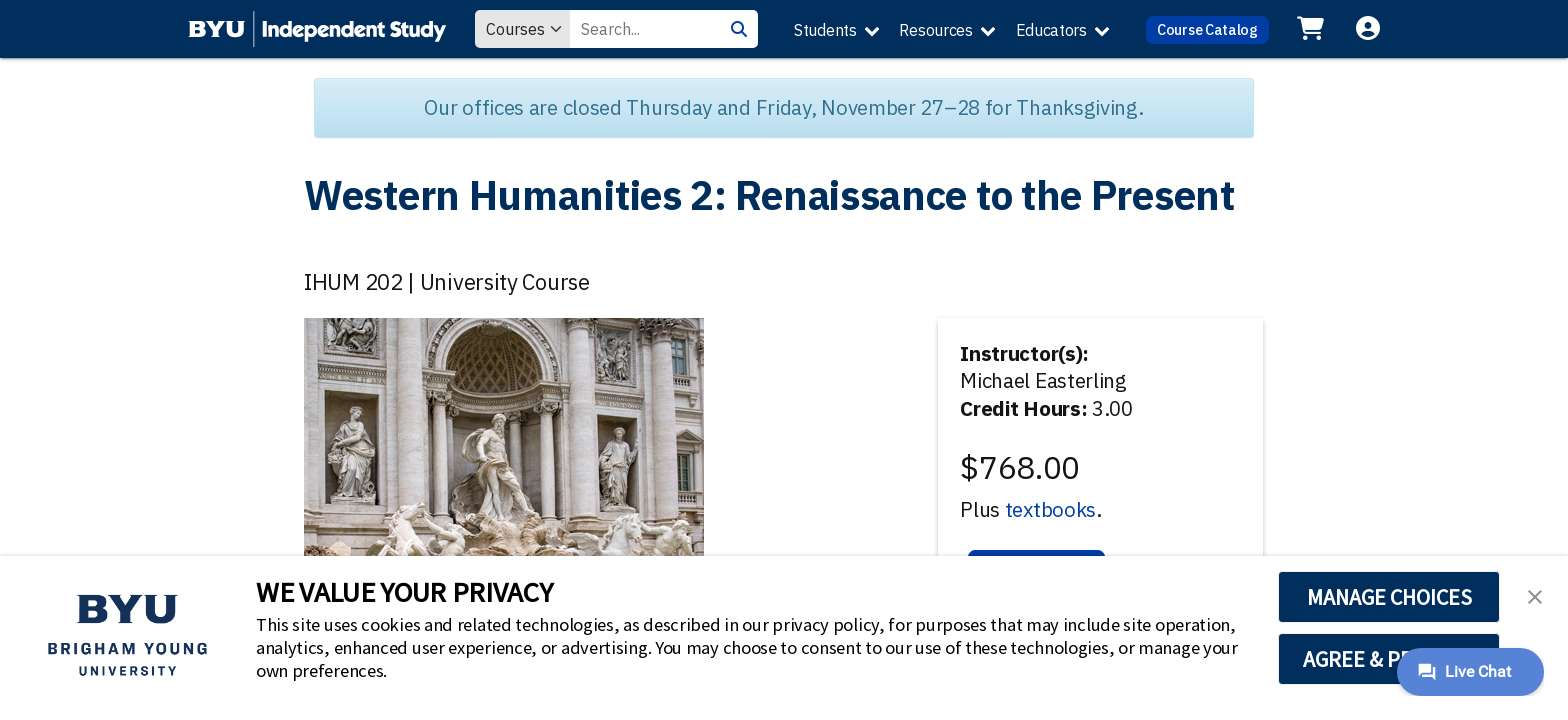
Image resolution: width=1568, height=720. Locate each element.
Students (825, 30)
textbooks (1050, 509)
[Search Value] (645, 29)
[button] (1535, 595)
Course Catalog (1207, 29)
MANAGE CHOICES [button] (1389, 597)
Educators (1051, 30)
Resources (935, 30)
